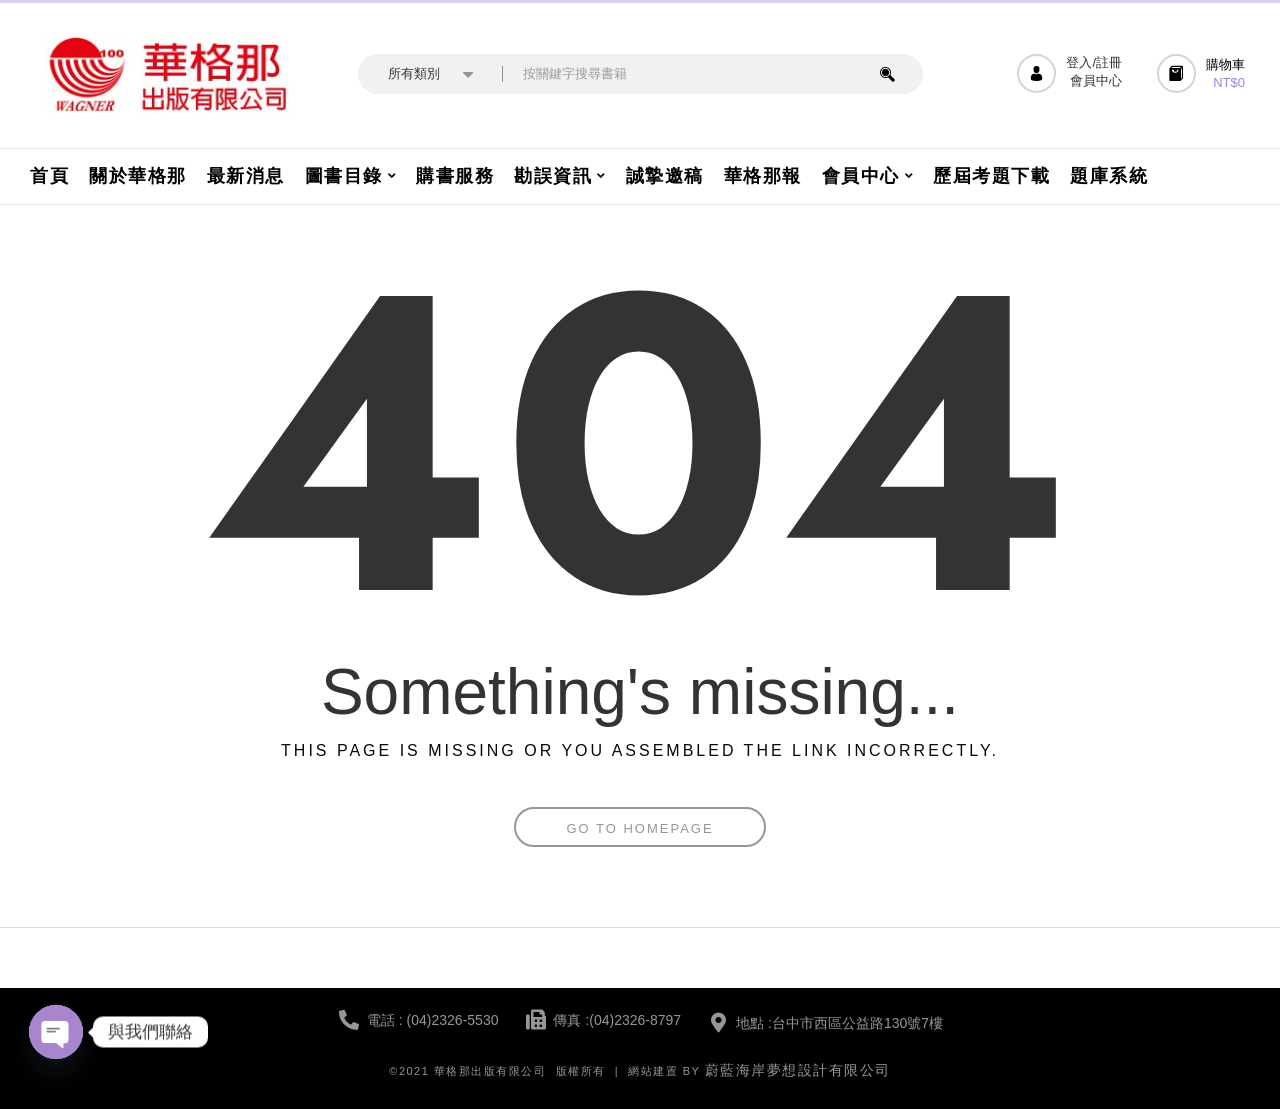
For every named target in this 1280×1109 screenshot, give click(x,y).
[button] (1203, 73)
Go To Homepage (639, 828)
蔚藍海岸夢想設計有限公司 (798, 1070)
